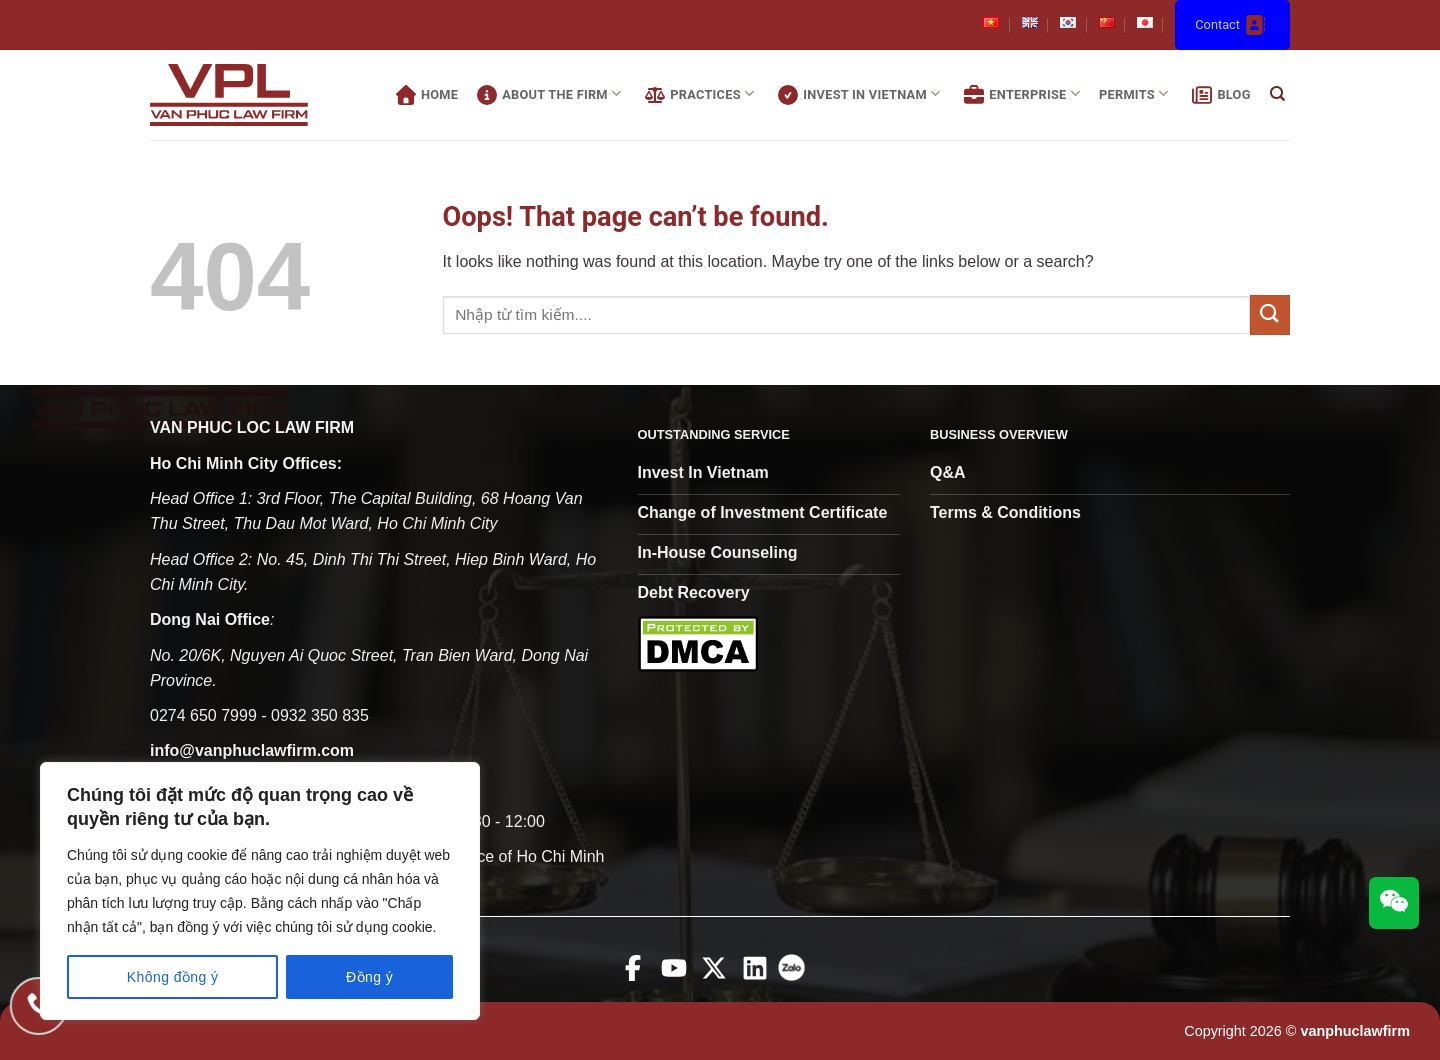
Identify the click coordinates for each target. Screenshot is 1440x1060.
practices (697, 95)
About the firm (546, 95)
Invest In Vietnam (856, 95)
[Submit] (1270, 314)
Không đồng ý (173, 977)
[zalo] (796, 981)
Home (424, 95)
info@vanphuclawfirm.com (252, 750)
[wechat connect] (1394, 903)
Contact (1232, 25)
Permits (1133, 94)
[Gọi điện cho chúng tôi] (37, 1006)
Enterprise (1019, 95)
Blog (1218, 95)
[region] (260, 891)
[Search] (1277, 95)
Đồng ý (369, 977)
